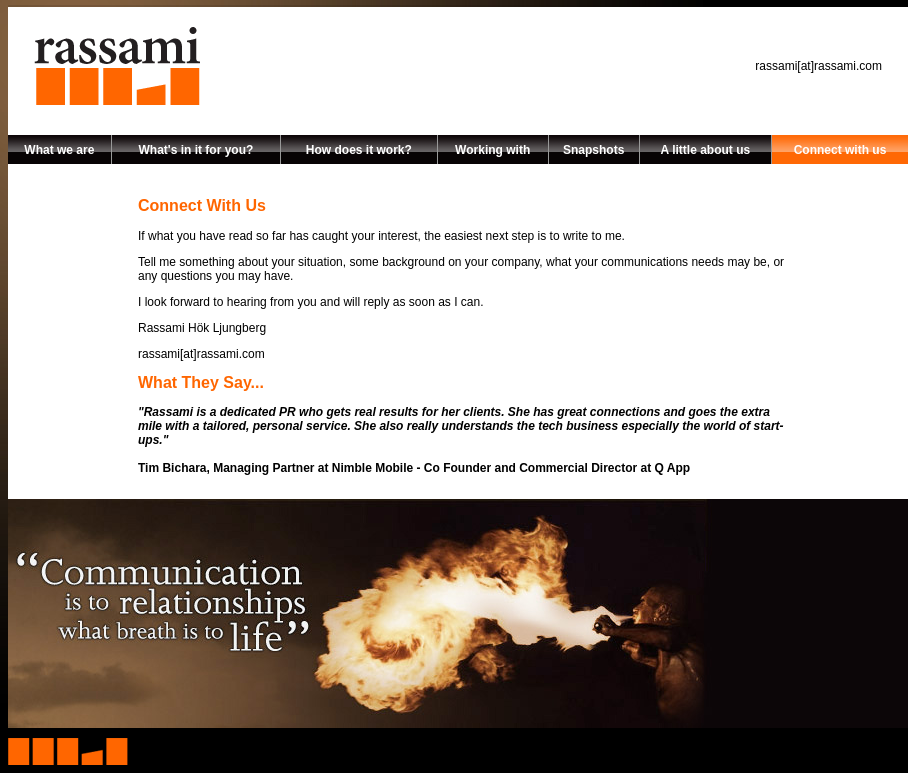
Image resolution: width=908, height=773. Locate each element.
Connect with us (840, 150)
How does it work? (359, 150)
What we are (59, 150)
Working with (492, 150)
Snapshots (593, 150)
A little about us (706, 150)
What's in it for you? (195, 150)
